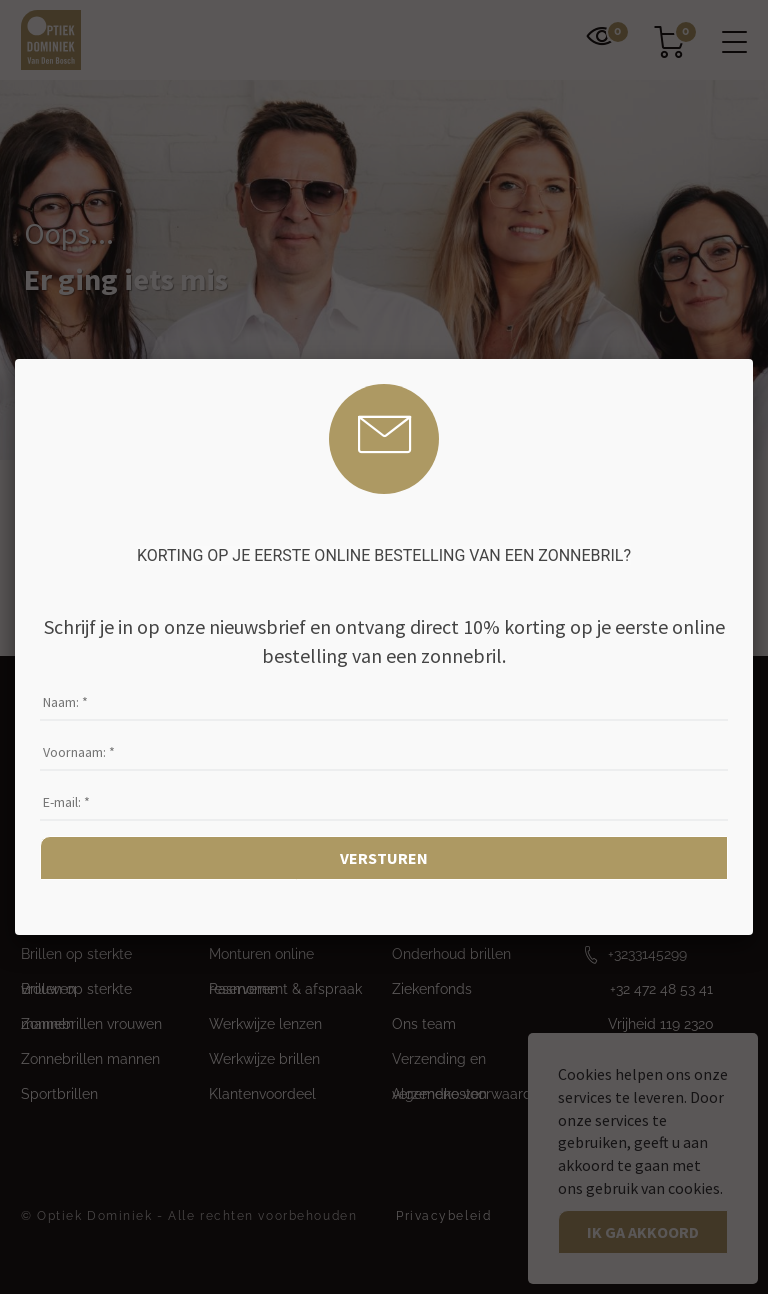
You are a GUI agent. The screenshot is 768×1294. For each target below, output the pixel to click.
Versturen (384, 858)
